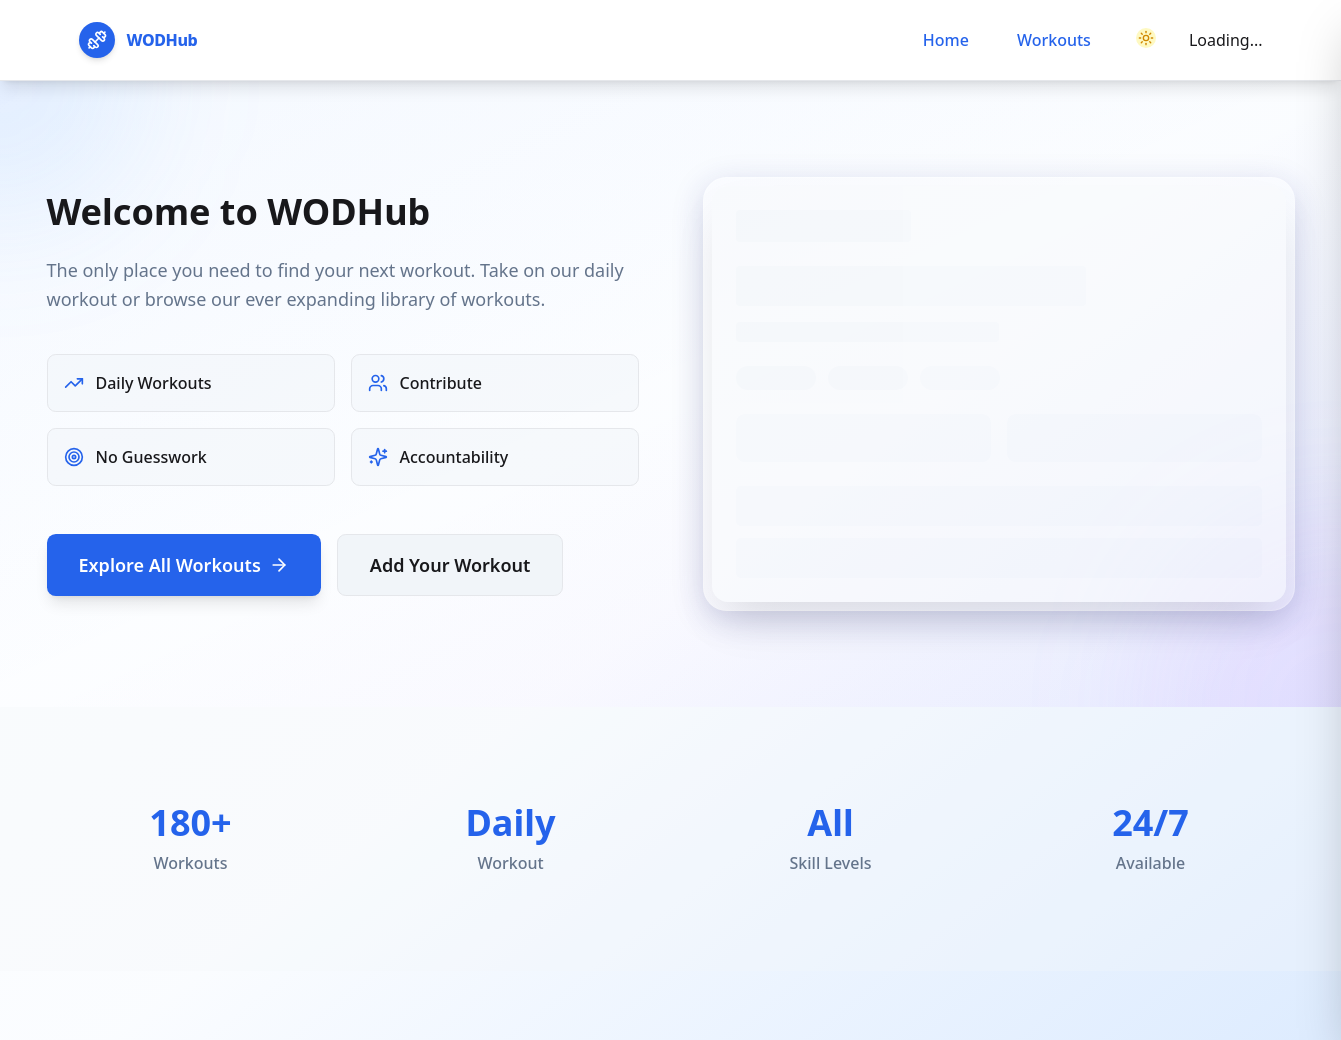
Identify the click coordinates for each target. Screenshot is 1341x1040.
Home (946, 40)
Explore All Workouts (184, 565)
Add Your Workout (450, 565)
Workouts (1054, 40)
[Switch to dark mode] (1146, 40)
